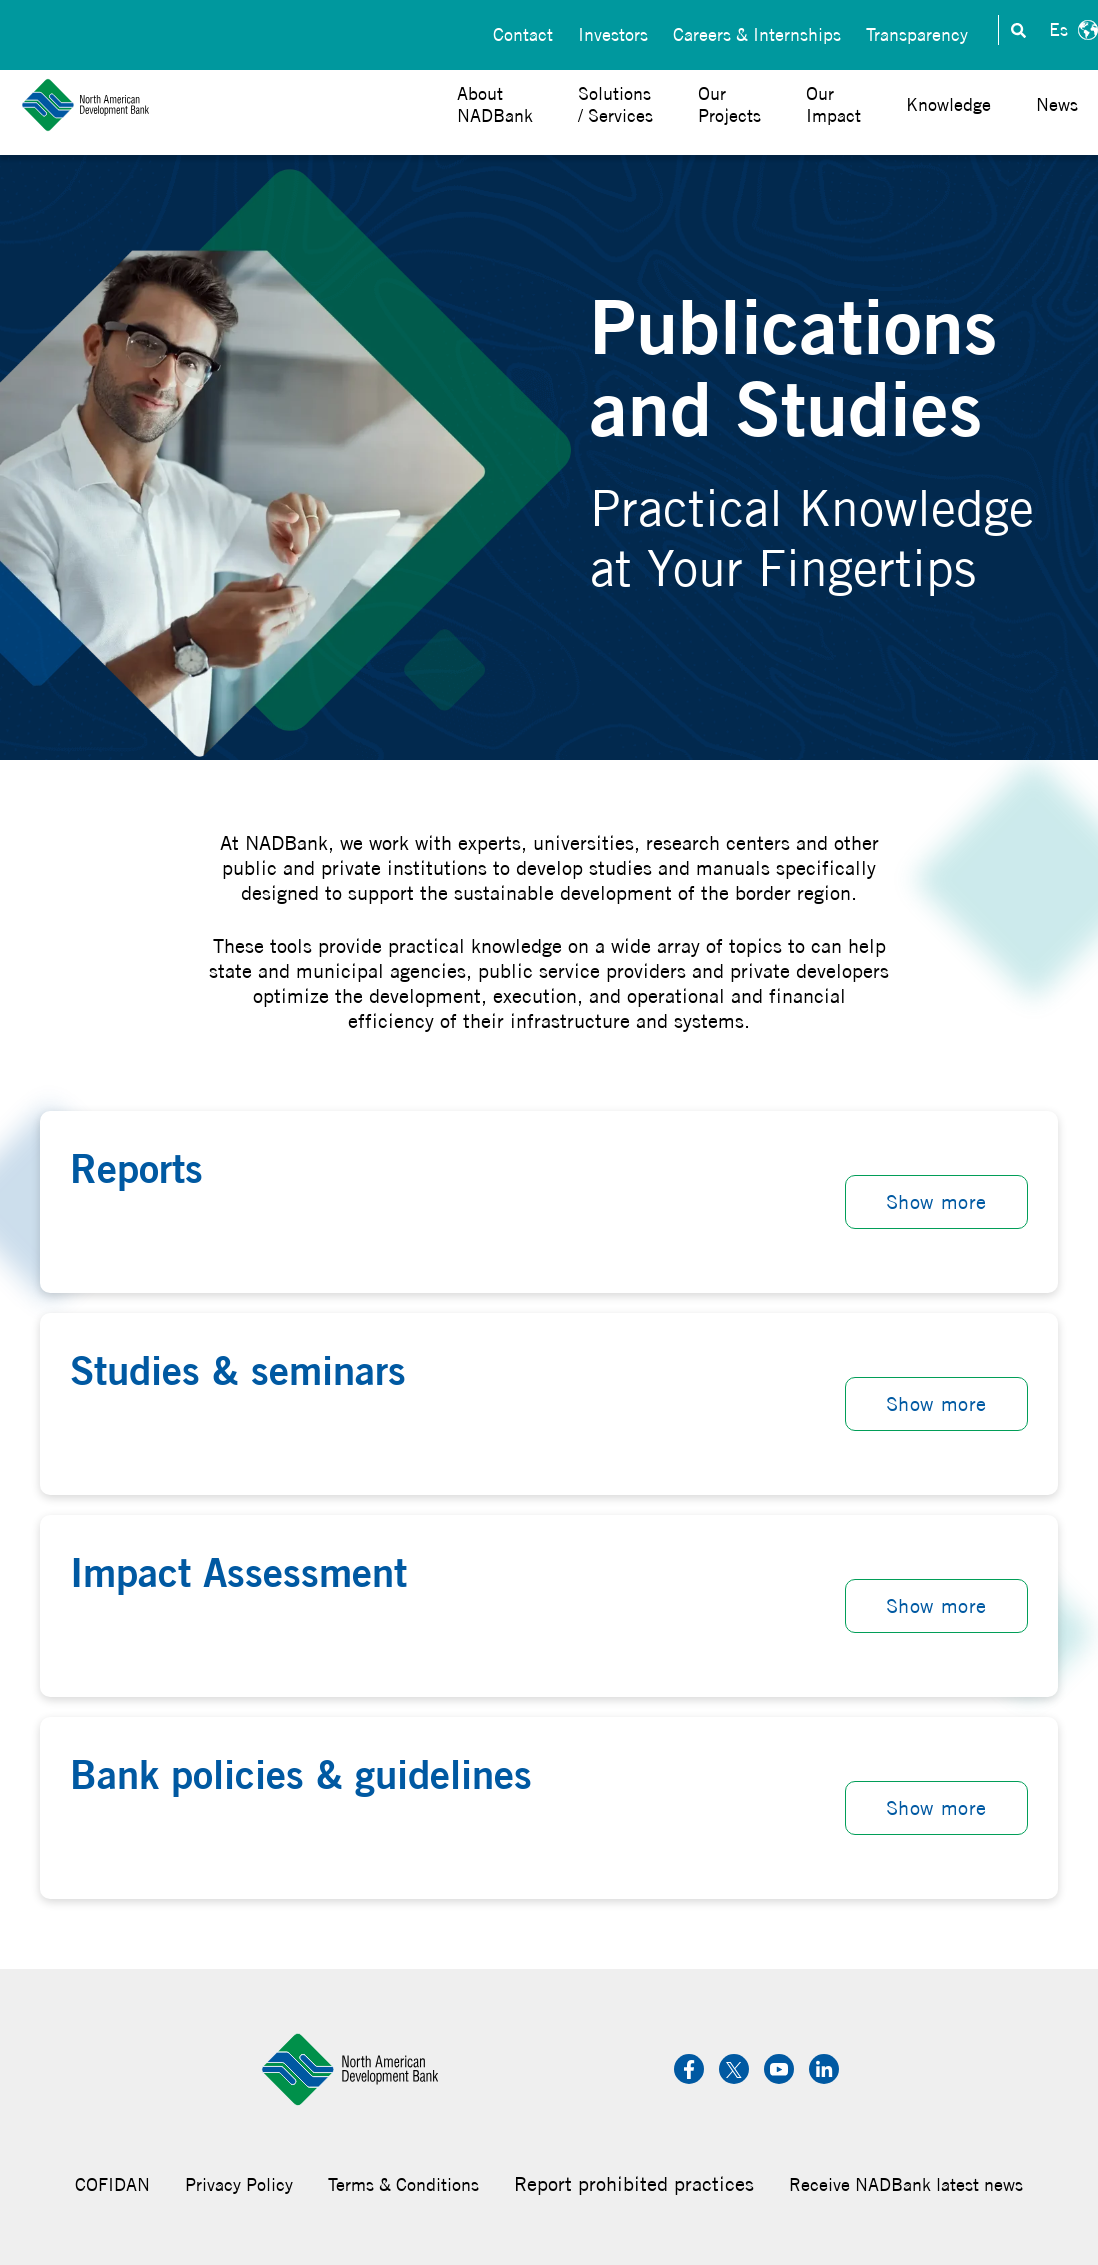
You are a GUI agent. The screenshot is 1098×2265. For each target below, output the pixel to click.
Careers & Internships (757, 30)
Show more (936, 1201)
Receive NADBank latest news (906, 2184)
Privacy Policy (239, 2184)
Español (1071, 30)
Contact (523, 30)
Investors (613, 30)
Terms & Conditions (403, 2184)
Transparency (917, 30)
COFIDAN (112, 2184)
